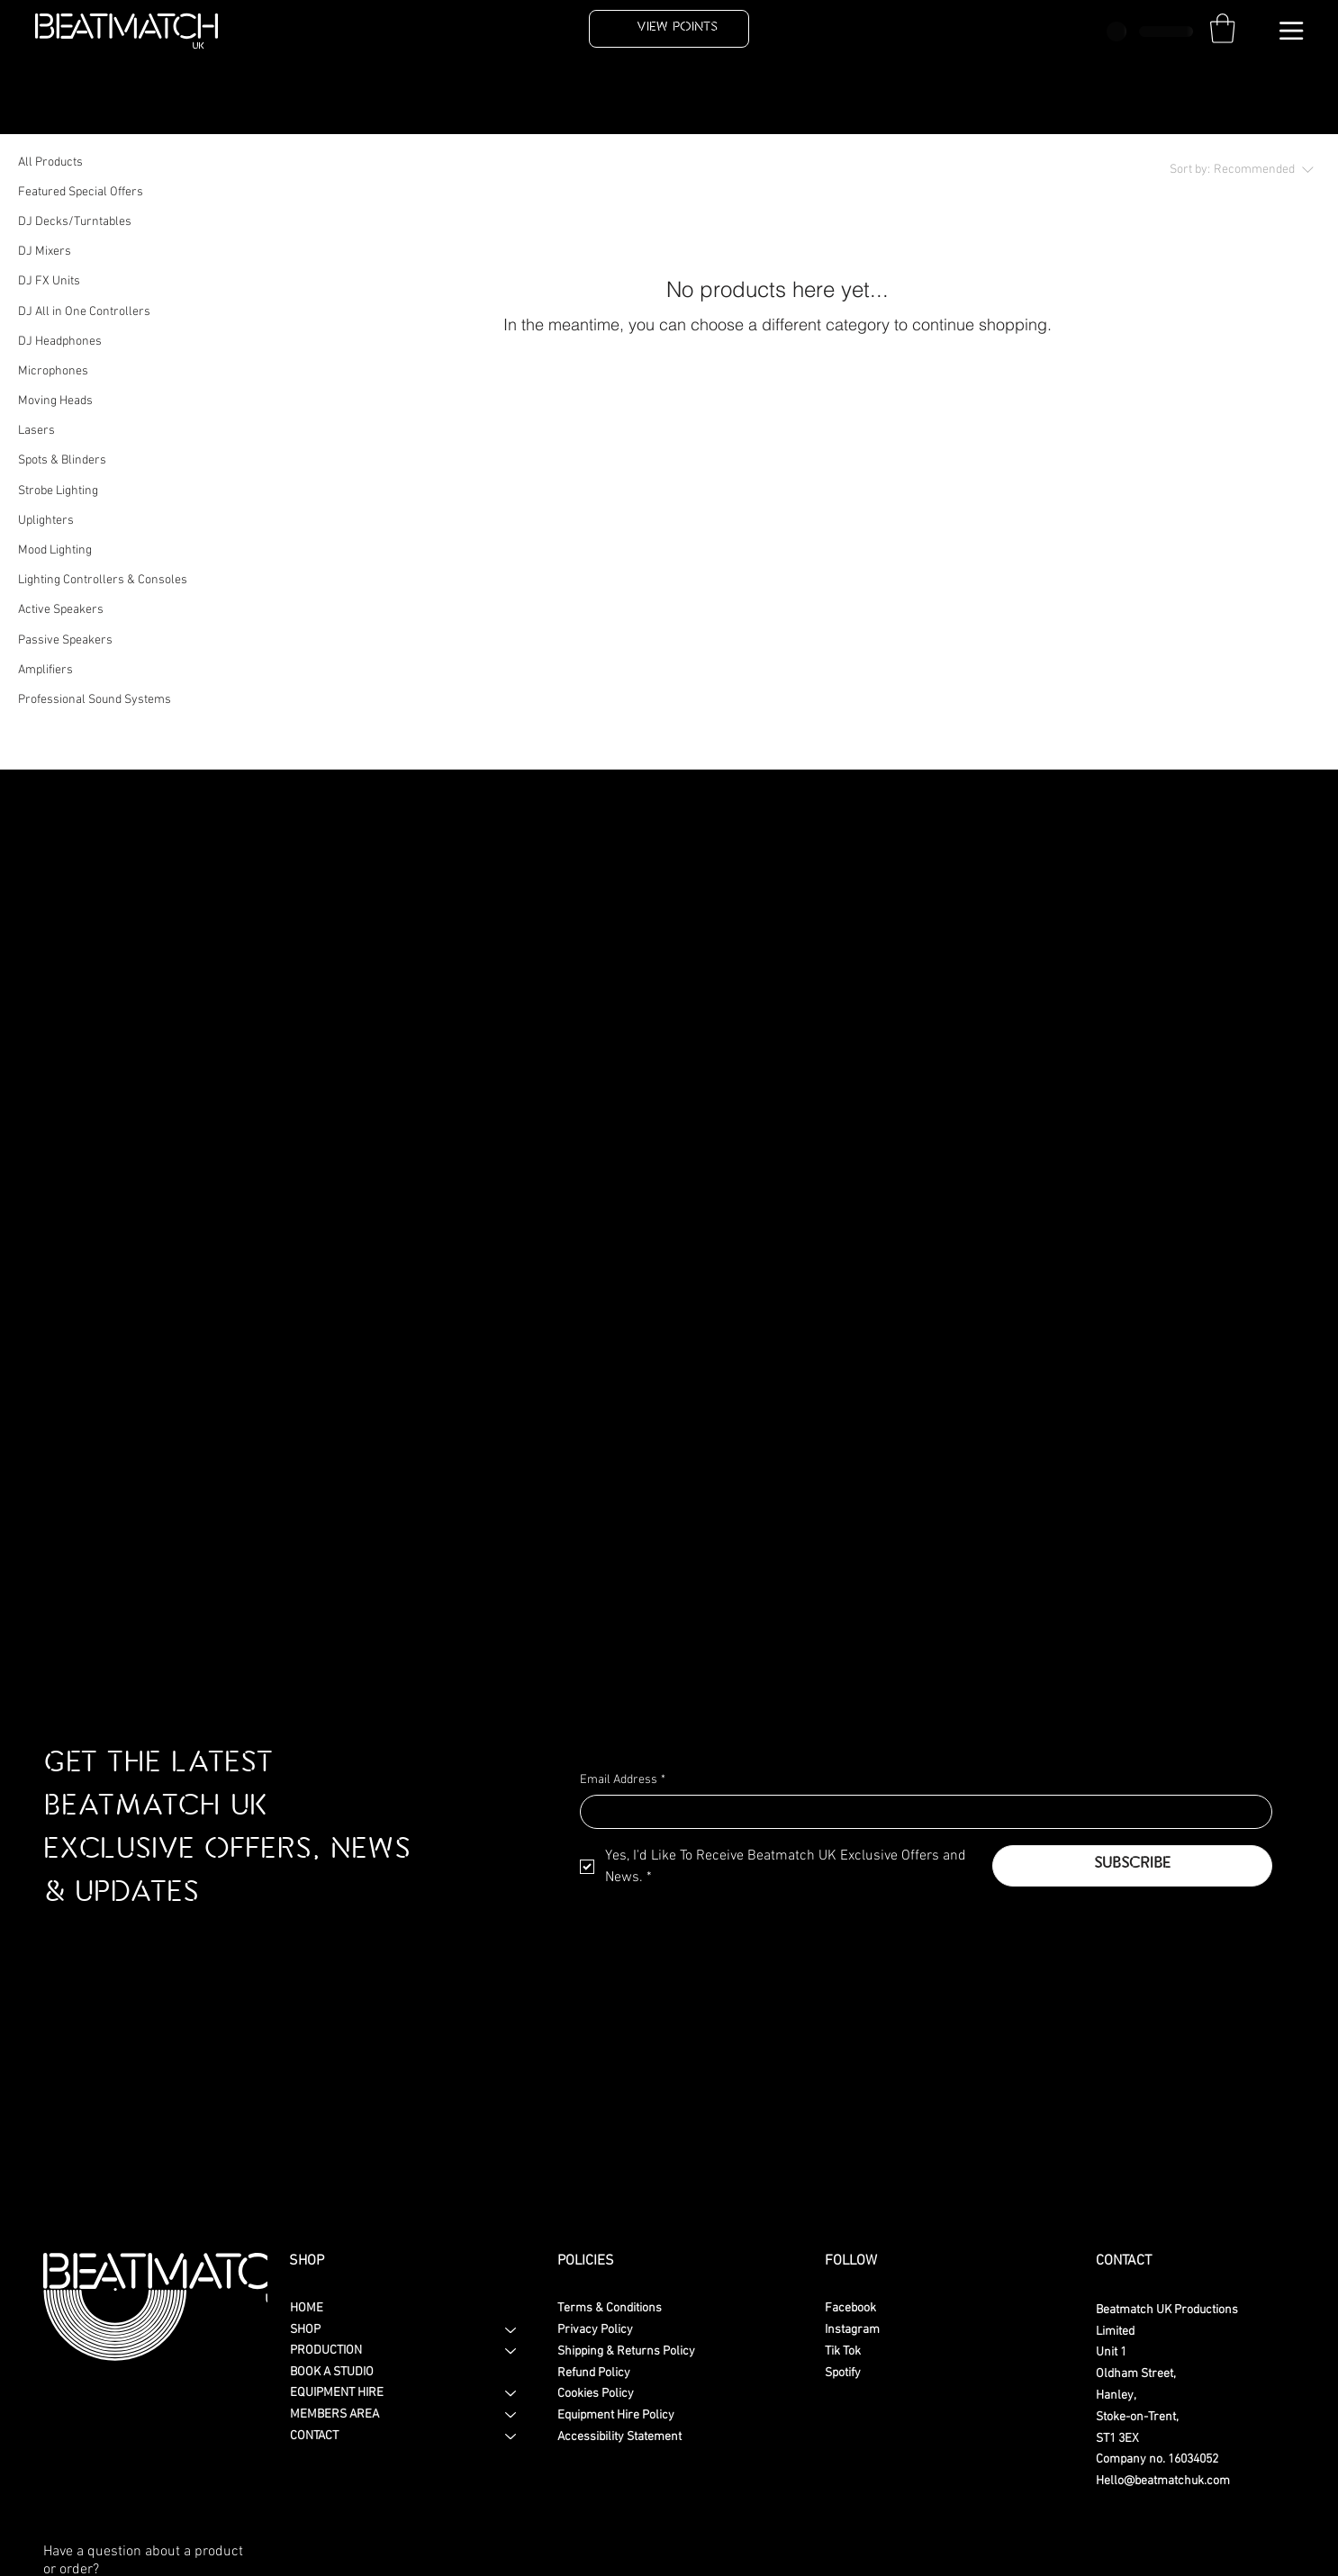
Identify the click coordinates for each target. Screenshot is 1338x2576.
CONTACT (314, 2436)
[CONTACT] (511, 2436)
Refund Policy (593, 2373)
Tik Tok (843, 2351)
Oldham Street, (1136, 2374)
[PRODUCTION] (511, 2351)
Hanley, (1116, 2395)
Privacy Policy (595, 2329)
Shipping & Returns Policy (626, 2351)
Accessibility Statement (619, 2437)
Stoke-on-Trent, (1137, 2417)
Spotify (843, 2373)
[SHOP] (511, 2330)
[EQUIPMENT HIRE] (511, 2393)
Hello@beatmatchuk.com (1163, 2481)
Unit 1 (1111, 2352)
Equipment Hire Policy (615, 2415)
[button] (1222, 28)
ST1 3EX (1117, 2438)
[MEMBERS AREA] (511, 2415)
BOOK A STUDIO (332, 2372)
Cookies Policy (595, 2393)
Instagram (852, 2329)
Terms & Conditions (609, 2308)
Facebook (850, 2308)
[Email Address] (921, 1812)
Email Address (622, 1780)
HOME (306, 2308)
